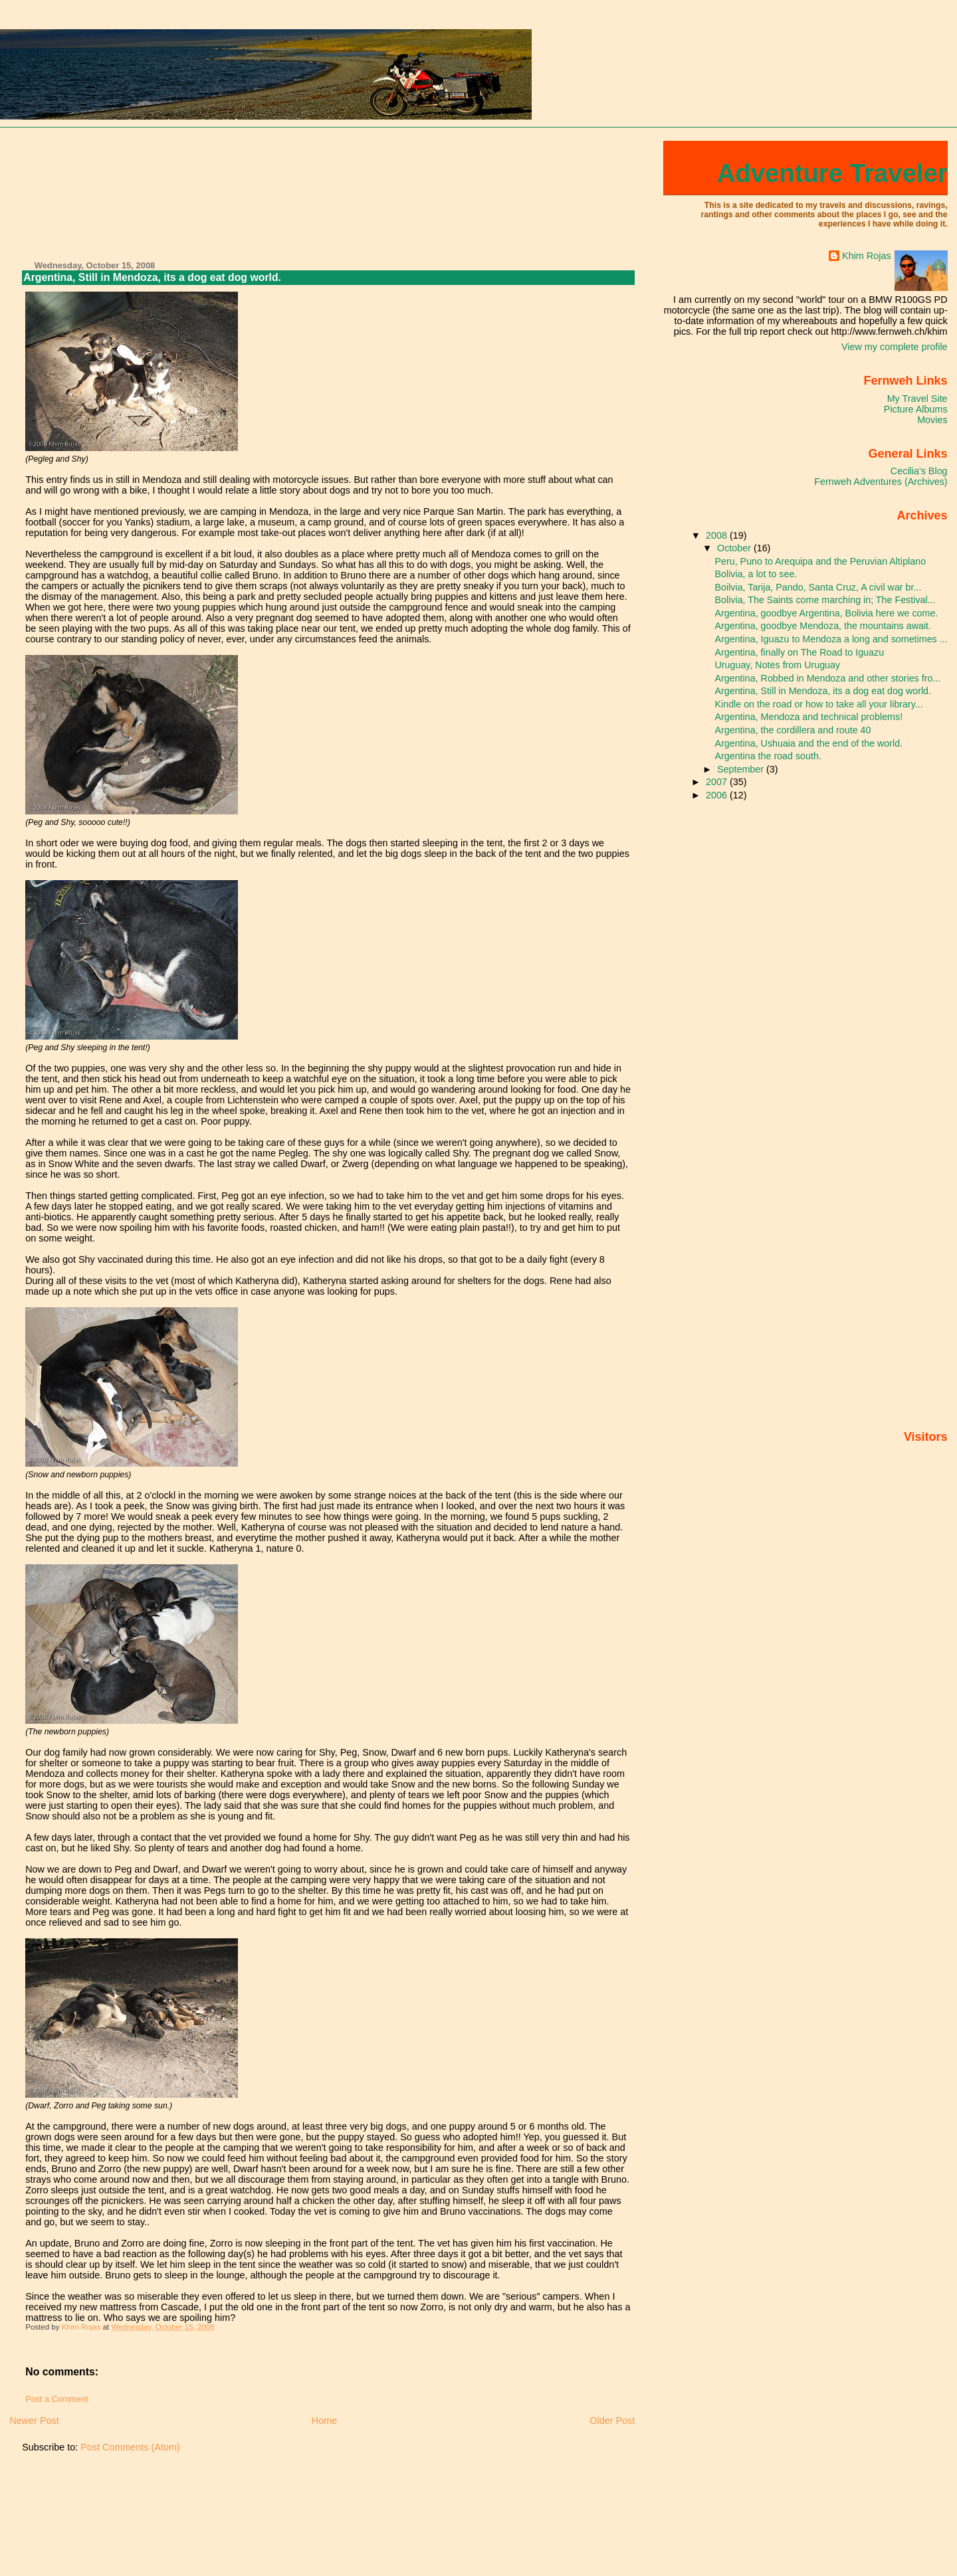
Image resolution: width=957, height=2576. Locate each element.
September (741, 769)
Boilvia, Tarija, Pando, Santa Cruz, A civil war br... (818, 587)
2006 (718, 795)
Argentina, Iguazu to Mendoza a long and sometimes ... (831, 639)
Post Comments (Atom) (130, 2447)
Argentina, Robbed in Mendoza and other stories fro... (828, 678)
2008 (718, 535)
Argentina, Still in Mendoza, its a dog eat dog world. (823, 691)
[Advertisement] (69, 195)
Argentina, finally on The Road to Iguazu (800, 652)
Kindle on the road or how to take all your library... (819, 704)
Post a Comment (56, 2399)
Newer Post (33, 2420)
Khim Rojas (866, 255)
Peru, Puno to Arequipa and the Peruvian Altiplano (820, 561)
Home (324, 2420)
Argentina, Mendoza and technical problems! (809, 716)
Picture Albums (916, 409)
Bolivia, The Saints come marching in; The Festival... (825, 600)
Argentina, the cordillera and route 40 (793, 730)
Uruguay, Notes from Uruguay (778, 665)
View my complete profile (894, 346)
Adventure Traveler (832, 173)
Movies (932, 419)
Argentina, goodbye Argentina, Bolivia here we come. (826, 613)
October (735, 548)
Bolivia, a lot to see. (756, 574)
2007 (718, 782)
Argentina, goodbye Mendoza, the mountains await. (823, 625)
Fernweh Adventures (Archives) (880, 481)
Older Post (612, 2420)
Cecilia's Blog (919, 471)
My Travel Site (917, 398)
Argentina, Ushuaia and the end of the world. (809, 743)
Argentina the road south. (768, 756)
